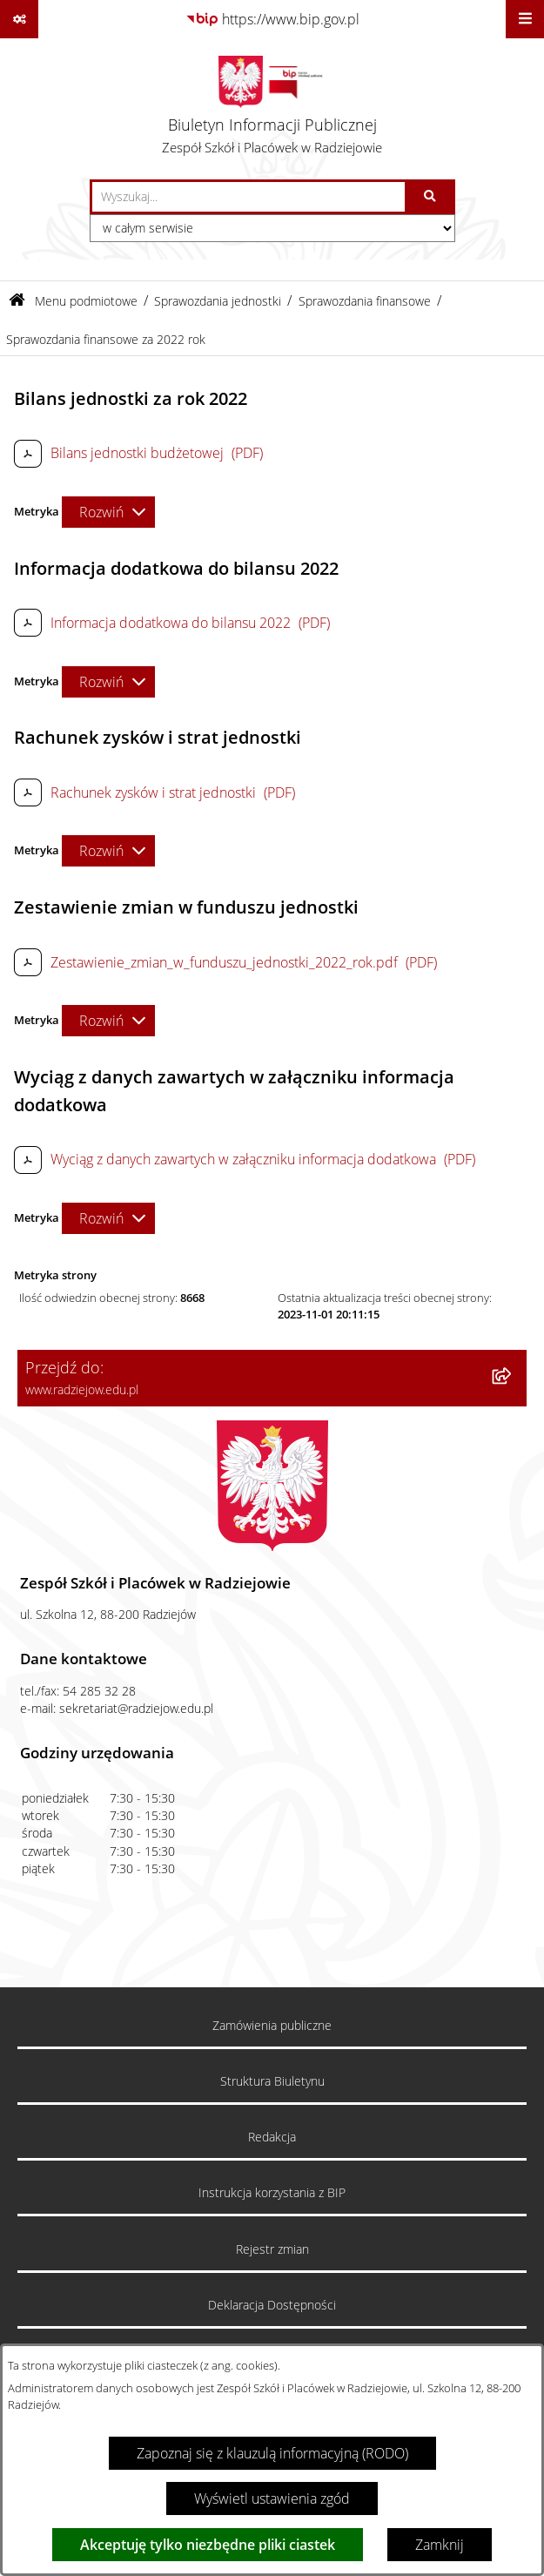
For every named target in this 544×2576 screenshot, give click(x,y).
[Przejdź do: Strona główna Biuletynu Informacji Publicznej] (17, 301)
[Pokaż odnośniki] (19, 19)
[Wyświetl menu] (525, 19)
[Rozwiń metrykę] (108, 512)
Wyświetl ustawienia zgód (272, 2498)
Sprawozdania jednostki (217, 301)
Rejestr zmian (272, 2249)
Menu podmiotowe (86, 301)
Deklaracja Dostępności (272, 2305)
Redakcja (272, 2137)
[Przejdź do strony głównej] (272, 109)
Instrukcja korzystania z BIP (272, 2193)
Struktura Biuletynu (272, 2081)
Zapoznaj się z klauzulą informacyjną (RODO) (272, 2453)
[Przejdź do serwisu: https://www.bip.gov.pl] (272, 19)
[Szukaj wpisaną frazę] (431, 196)
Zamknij (439, 2544)
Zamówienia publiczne (272, 2025)
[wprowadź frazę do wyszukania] (248, 196)
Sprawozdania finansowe (365, 301)
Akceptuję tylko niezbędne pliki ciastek (207, 2544)
